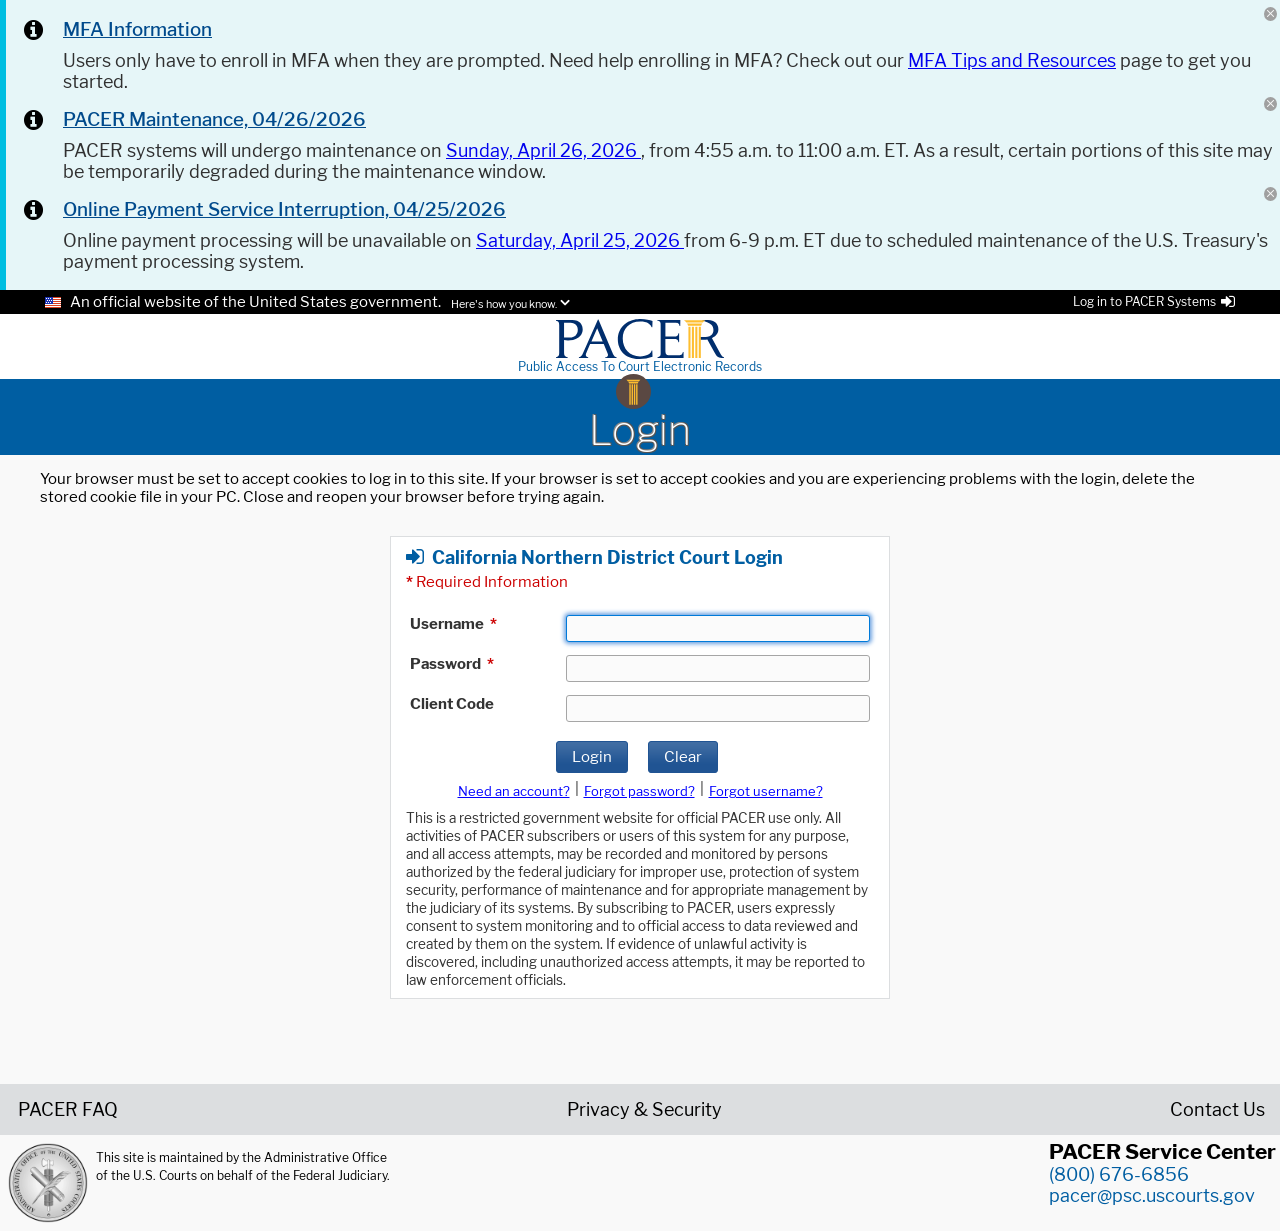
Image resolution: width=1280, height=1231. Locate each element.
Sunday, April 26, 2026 (543, 150)
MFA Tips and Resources (1012, 60)
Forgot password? (639, 791)
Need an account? (514, 791)
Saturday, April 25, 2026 (580, 240)
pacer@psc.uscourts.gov (1152, 1195)
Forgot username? (766, 791)
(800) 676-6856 (1119, 1174)
